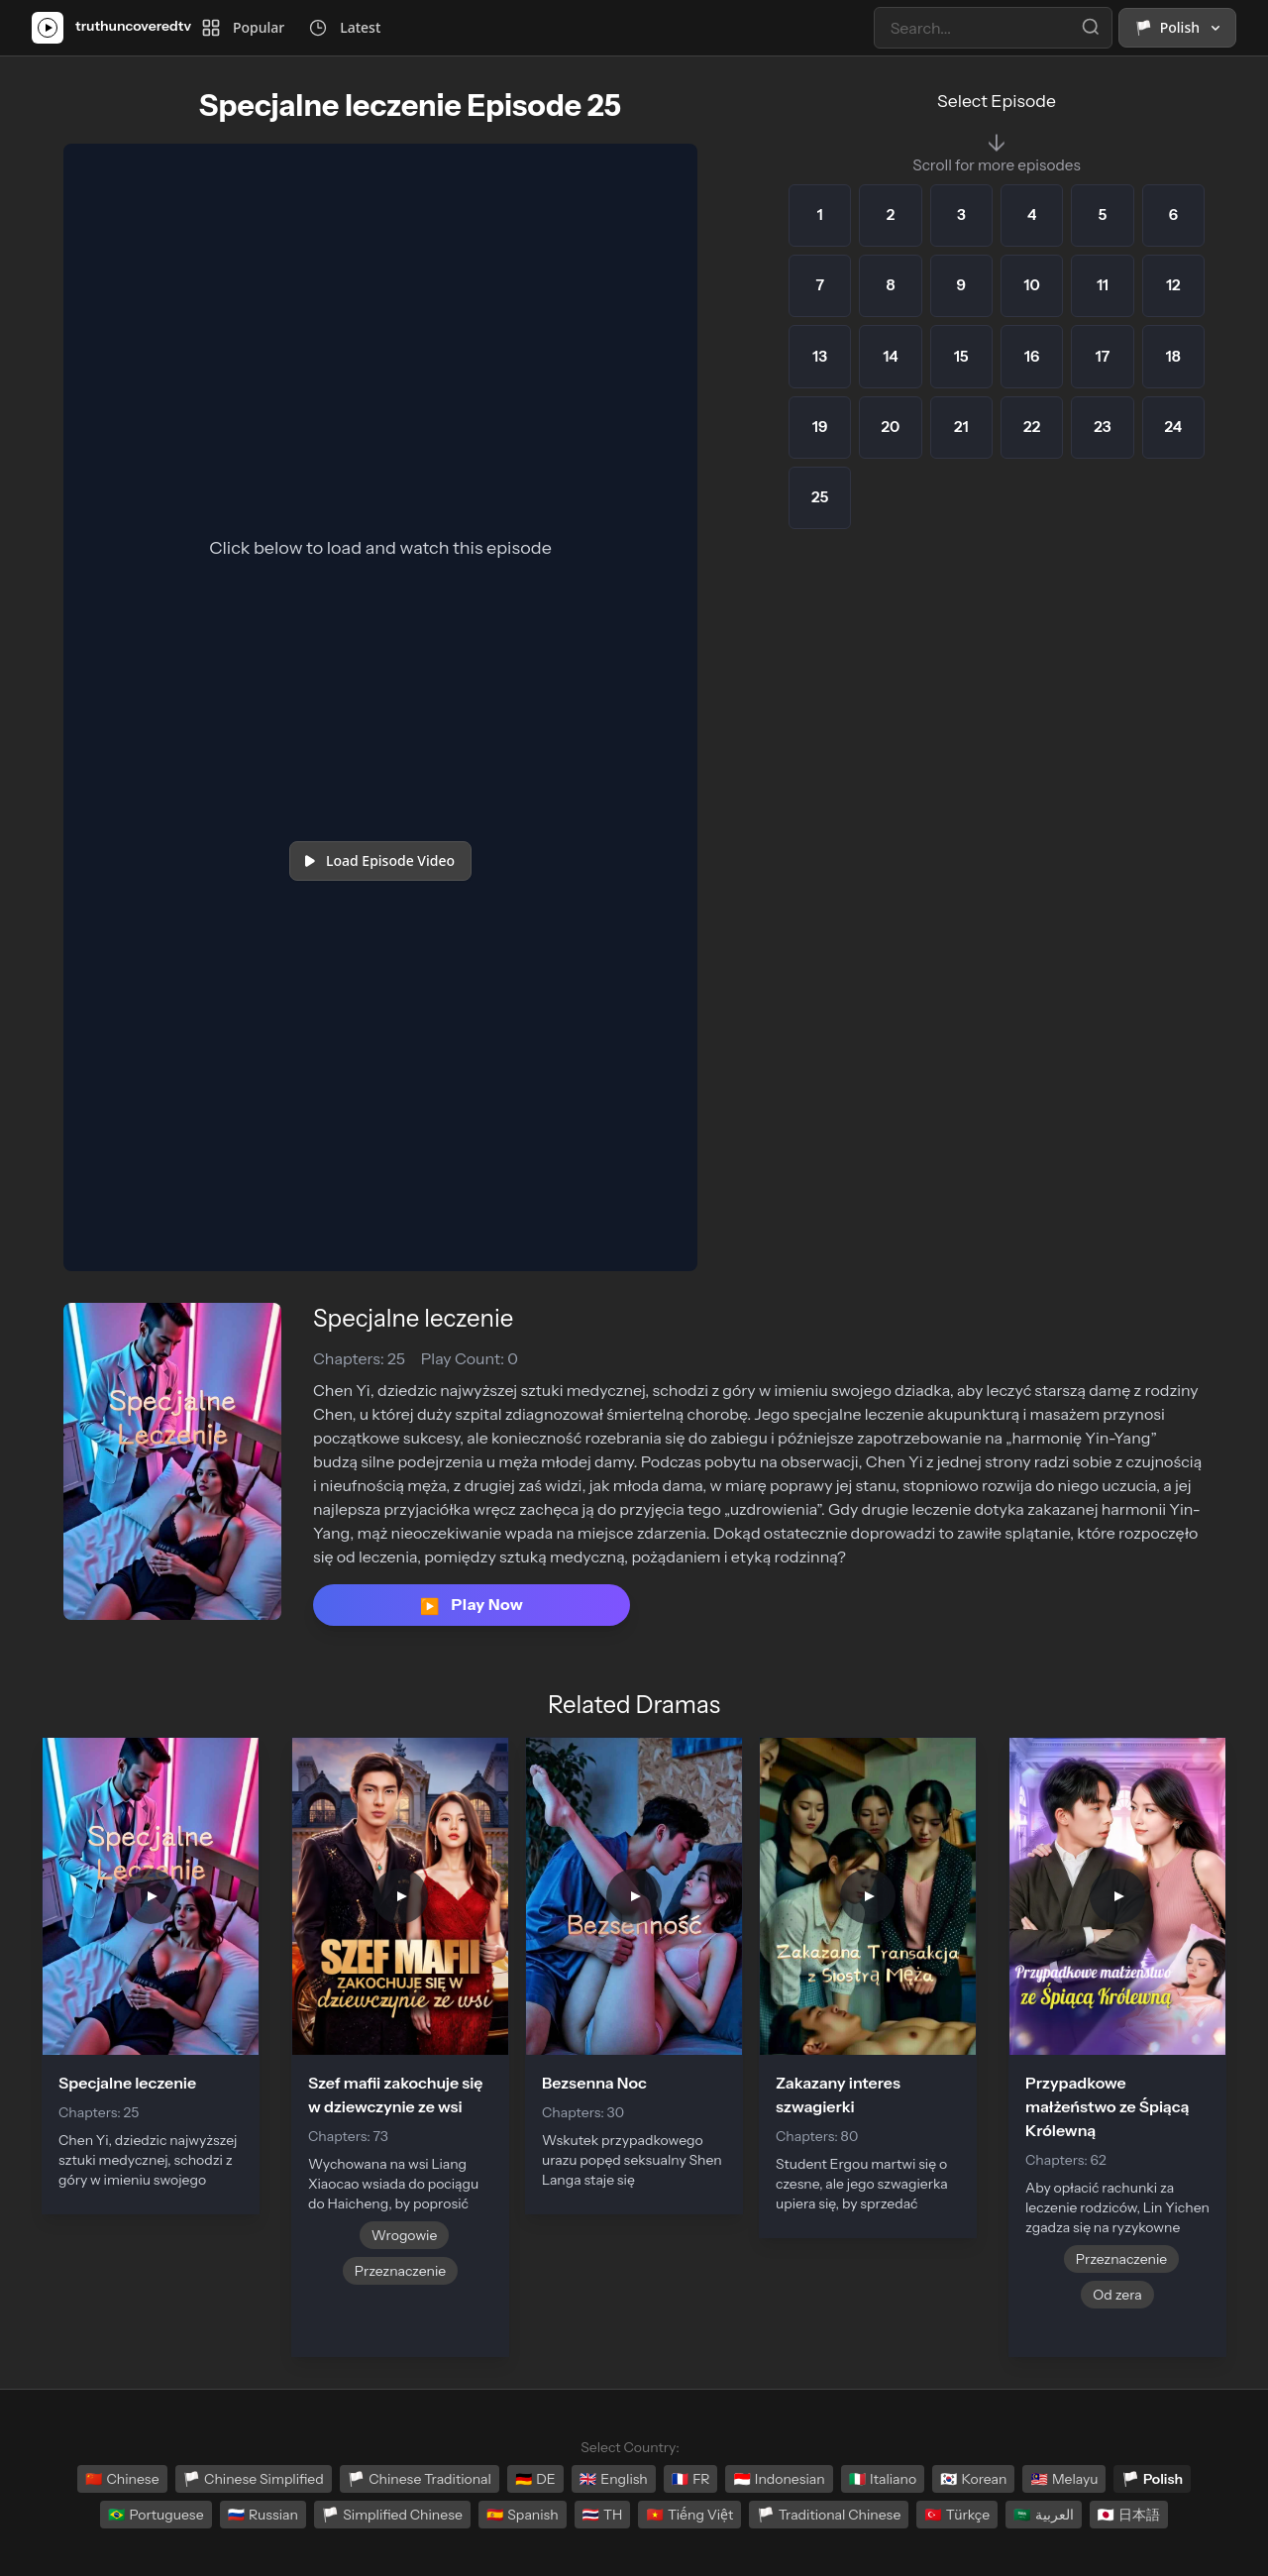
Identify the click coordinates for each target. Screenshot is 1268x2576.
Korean (973, 2479)
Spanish (522, 2514)
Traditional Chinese (828, 2514)
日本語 (1129, 2514)
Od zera (1117, 2295)
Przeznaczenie (400, 2271)
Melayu (1064, 2479)
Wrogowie (404, 2235)
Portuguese (156, 2514)
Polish (1152, 2479)
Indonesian (778, 2479)
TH (602, 2514)
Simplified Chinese (392, 2514)
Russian (263, 2514)
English (614, 2479)
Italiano (882, 2479)
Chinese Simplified (253, 2479)
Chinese (122, 2479)
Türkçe (957, 2514)
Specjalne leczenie (413, 1318)
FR (691, 2479)
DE (535, 2479)
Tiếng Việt (689, 2514)
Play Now (471, 1605)
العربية (1043, 2514)
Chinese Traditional (419, 2479)
